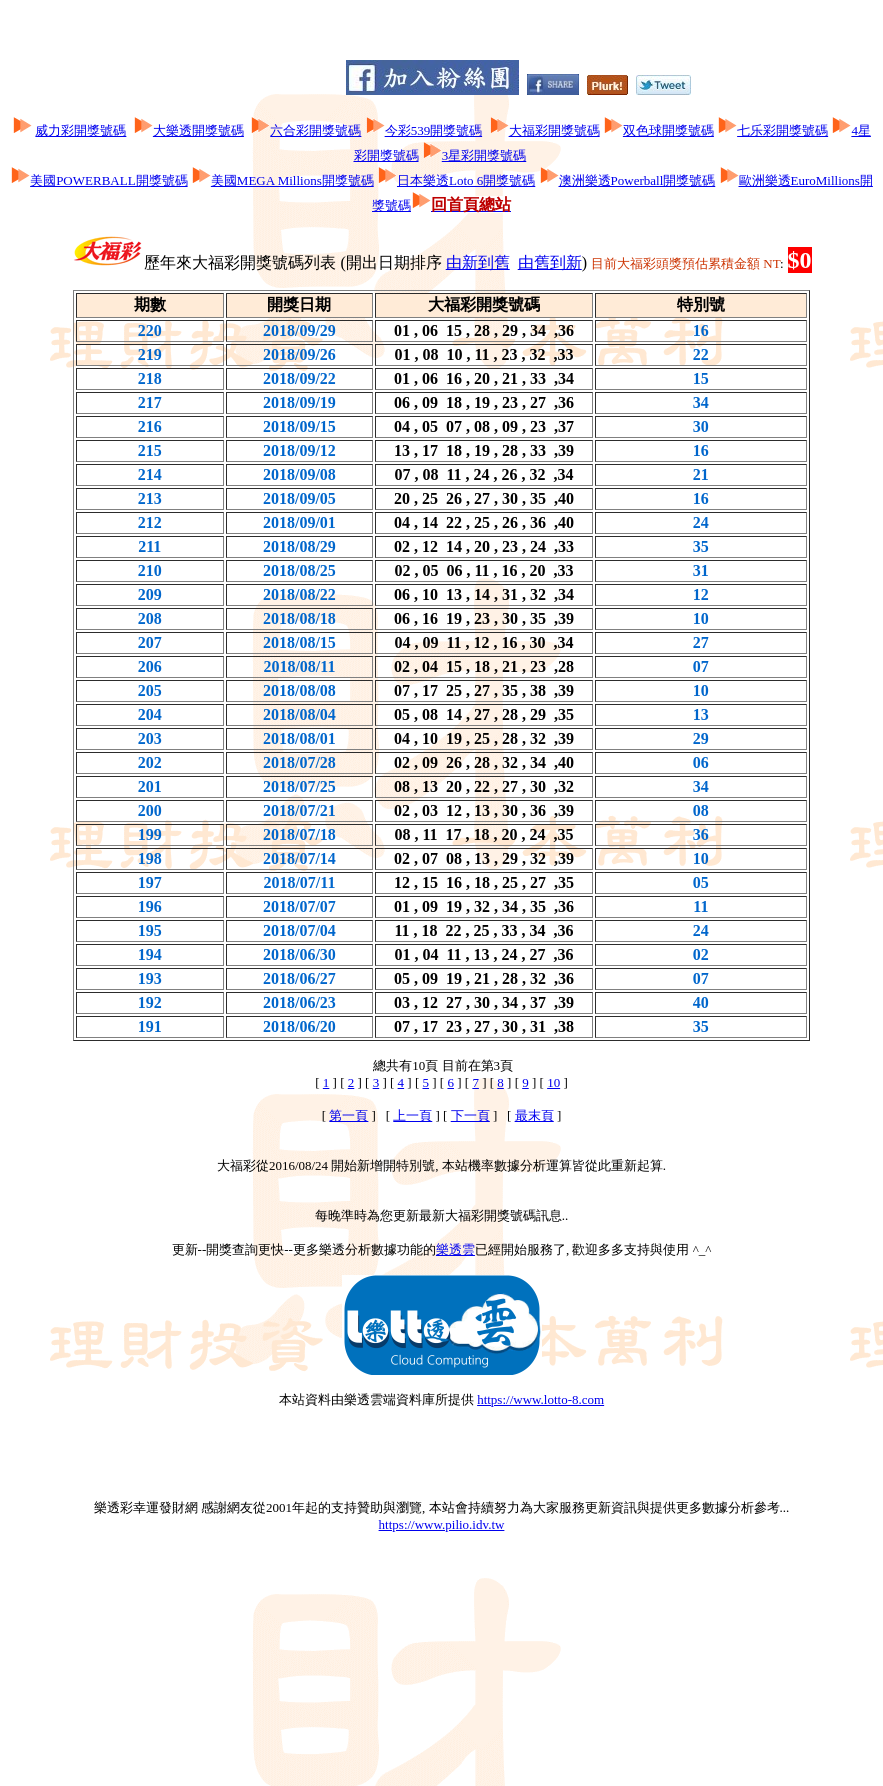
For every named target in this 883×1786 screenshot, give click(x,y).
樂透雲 (455, 1249)
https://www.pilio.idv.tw (442, 1524)
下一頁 (470, 1115)
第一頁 (348, 1115)
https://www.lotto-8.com (540, 1399)
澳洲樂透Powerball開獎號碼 (637, 180)
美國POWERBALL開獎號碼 (108, 180)
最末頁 (534, 1115)
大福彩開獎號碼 (554, 130)
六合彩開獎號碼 (315, 130)
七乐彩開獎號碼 (782, 130)
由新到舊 (478, 262)
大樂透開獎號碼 (198, 130)
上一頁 (412, 1115)
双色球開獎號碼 (668, 130)
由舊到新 (550, 262)
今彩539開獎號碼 (434, 130)
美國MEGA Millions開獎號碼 (292, 180)
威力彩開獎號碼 (80, 130)
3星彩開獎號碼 (484, 155)
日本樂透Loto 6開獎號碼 (466, 180)
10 (553, 1082)
